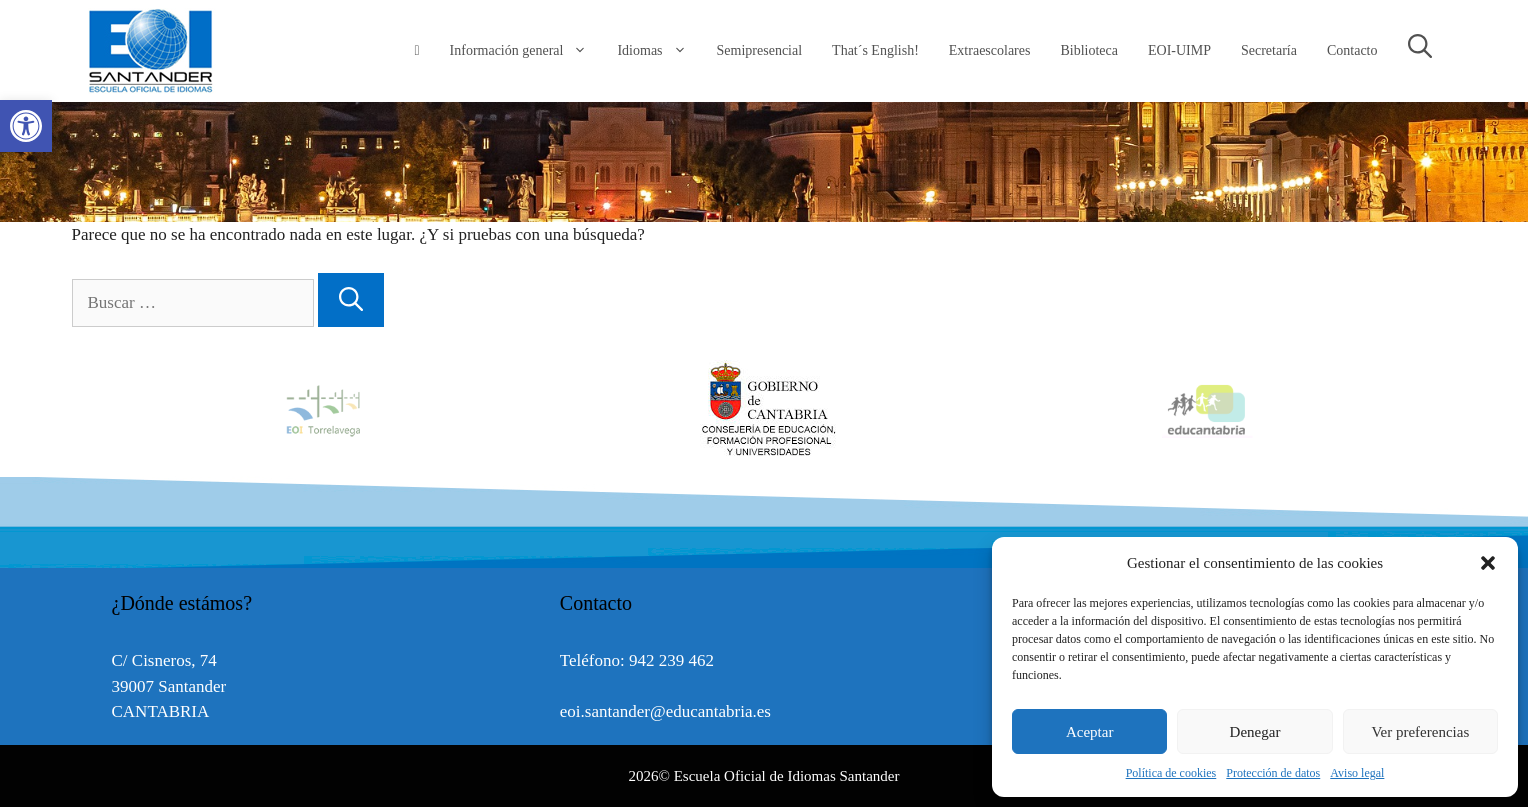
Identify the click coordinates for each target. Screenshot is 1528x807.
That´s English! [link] (875, 50)
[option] (765, 410)
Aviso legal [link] (1357, 773)
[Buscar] (351, 300)
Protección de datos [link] (1273, 773)
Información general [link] (526, 51)
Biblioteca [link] (1089, 50)
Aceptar (1089, 732)
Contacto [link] (1352, 50)
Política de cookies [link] (1171, 773)
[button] (1488, 563)
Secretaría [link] (1269, 50)
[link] (26, 126)
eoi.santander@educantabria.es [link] (665, 711)
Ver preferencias (1420, 732)
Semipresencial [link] (760, 50)
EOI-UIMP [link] (1179, 50)
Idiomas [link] (659, 51)
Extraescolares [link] (990, 50)
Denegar (1255, 732)
